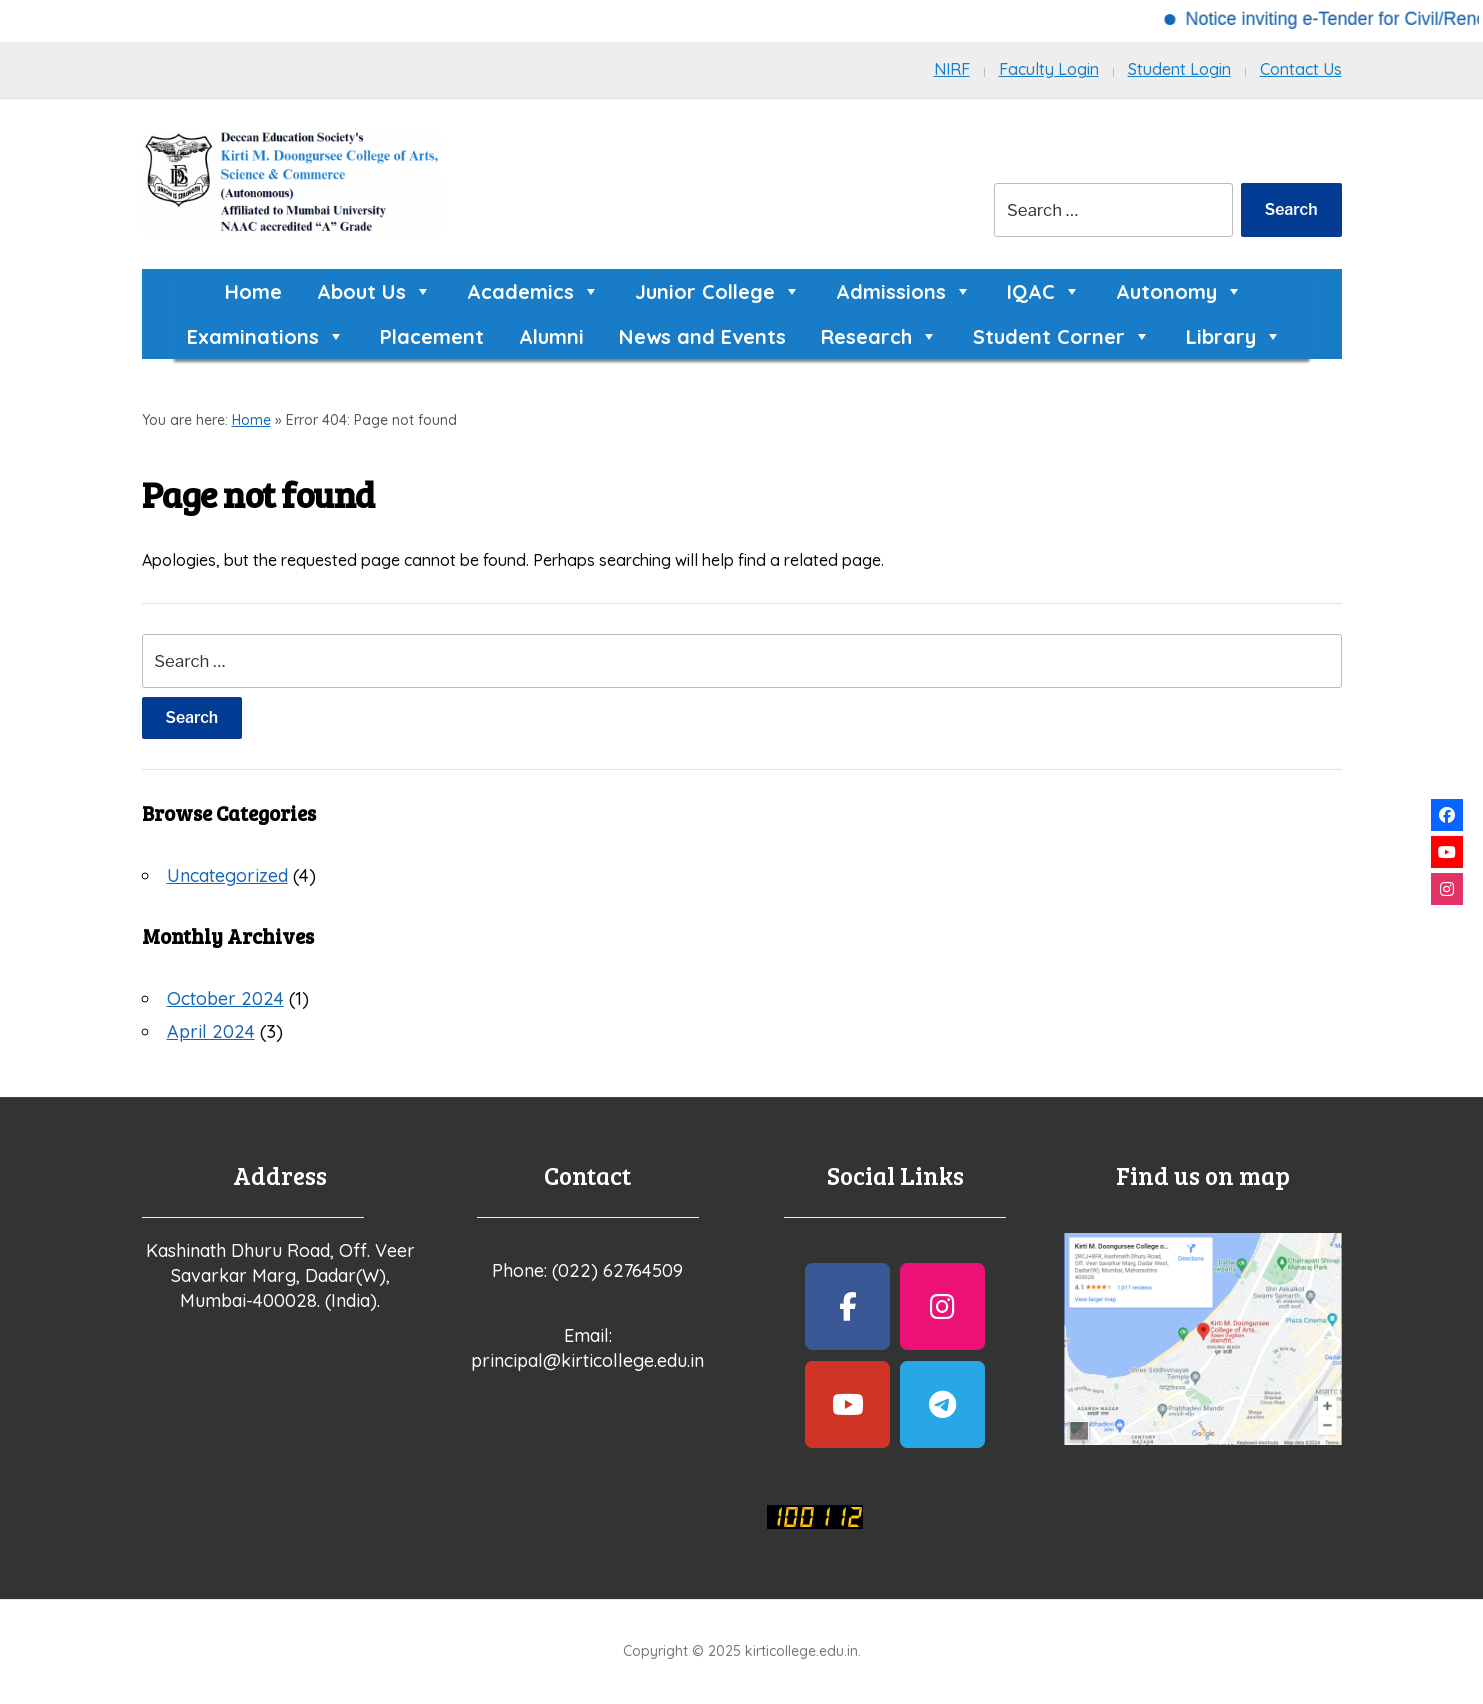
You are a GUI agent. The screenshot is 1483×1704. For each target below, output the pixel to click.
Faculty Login (1049, 69)
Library (1234, 336)
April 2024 (211, 1031)
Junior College (718, 291)
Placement (432, 336)
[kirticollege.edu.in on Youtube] (847, 1404)
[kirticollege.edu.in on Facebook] (847, 1306)
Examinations (266, 336)
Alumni (551, 336)
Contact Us (1301, 69)
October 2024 (225, 998)
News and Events (702, 336)
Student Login (1179, 69)
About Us (374, 291)
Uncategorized (227, 875)
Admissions (904, 291)
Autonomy (1179, 291)
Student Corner (1062, 336)
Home (253, 291)
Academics (533, 291)
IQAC (1044, 291)
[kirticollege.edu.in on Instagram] (942, 1306)
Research (879, 336)
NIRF (952, 69)
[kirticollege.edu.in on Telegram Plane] (942, 1404)
